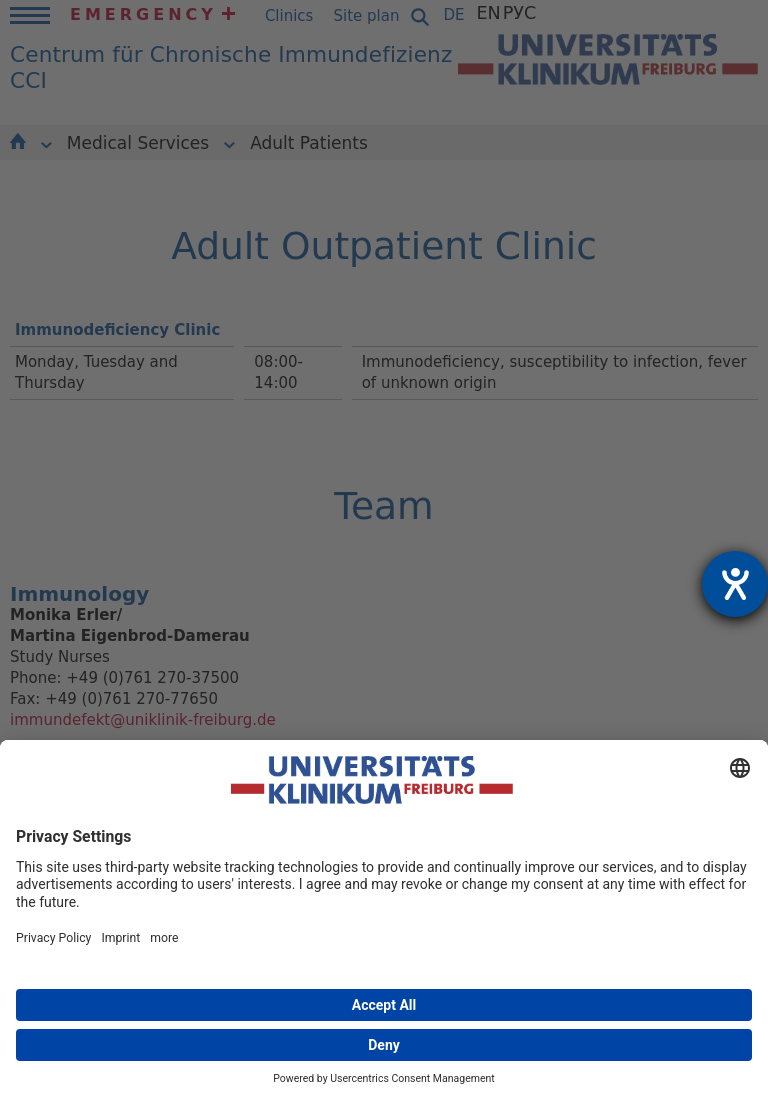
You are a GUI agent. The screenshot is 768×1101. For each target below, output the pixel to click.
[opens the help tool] (735, 584)
